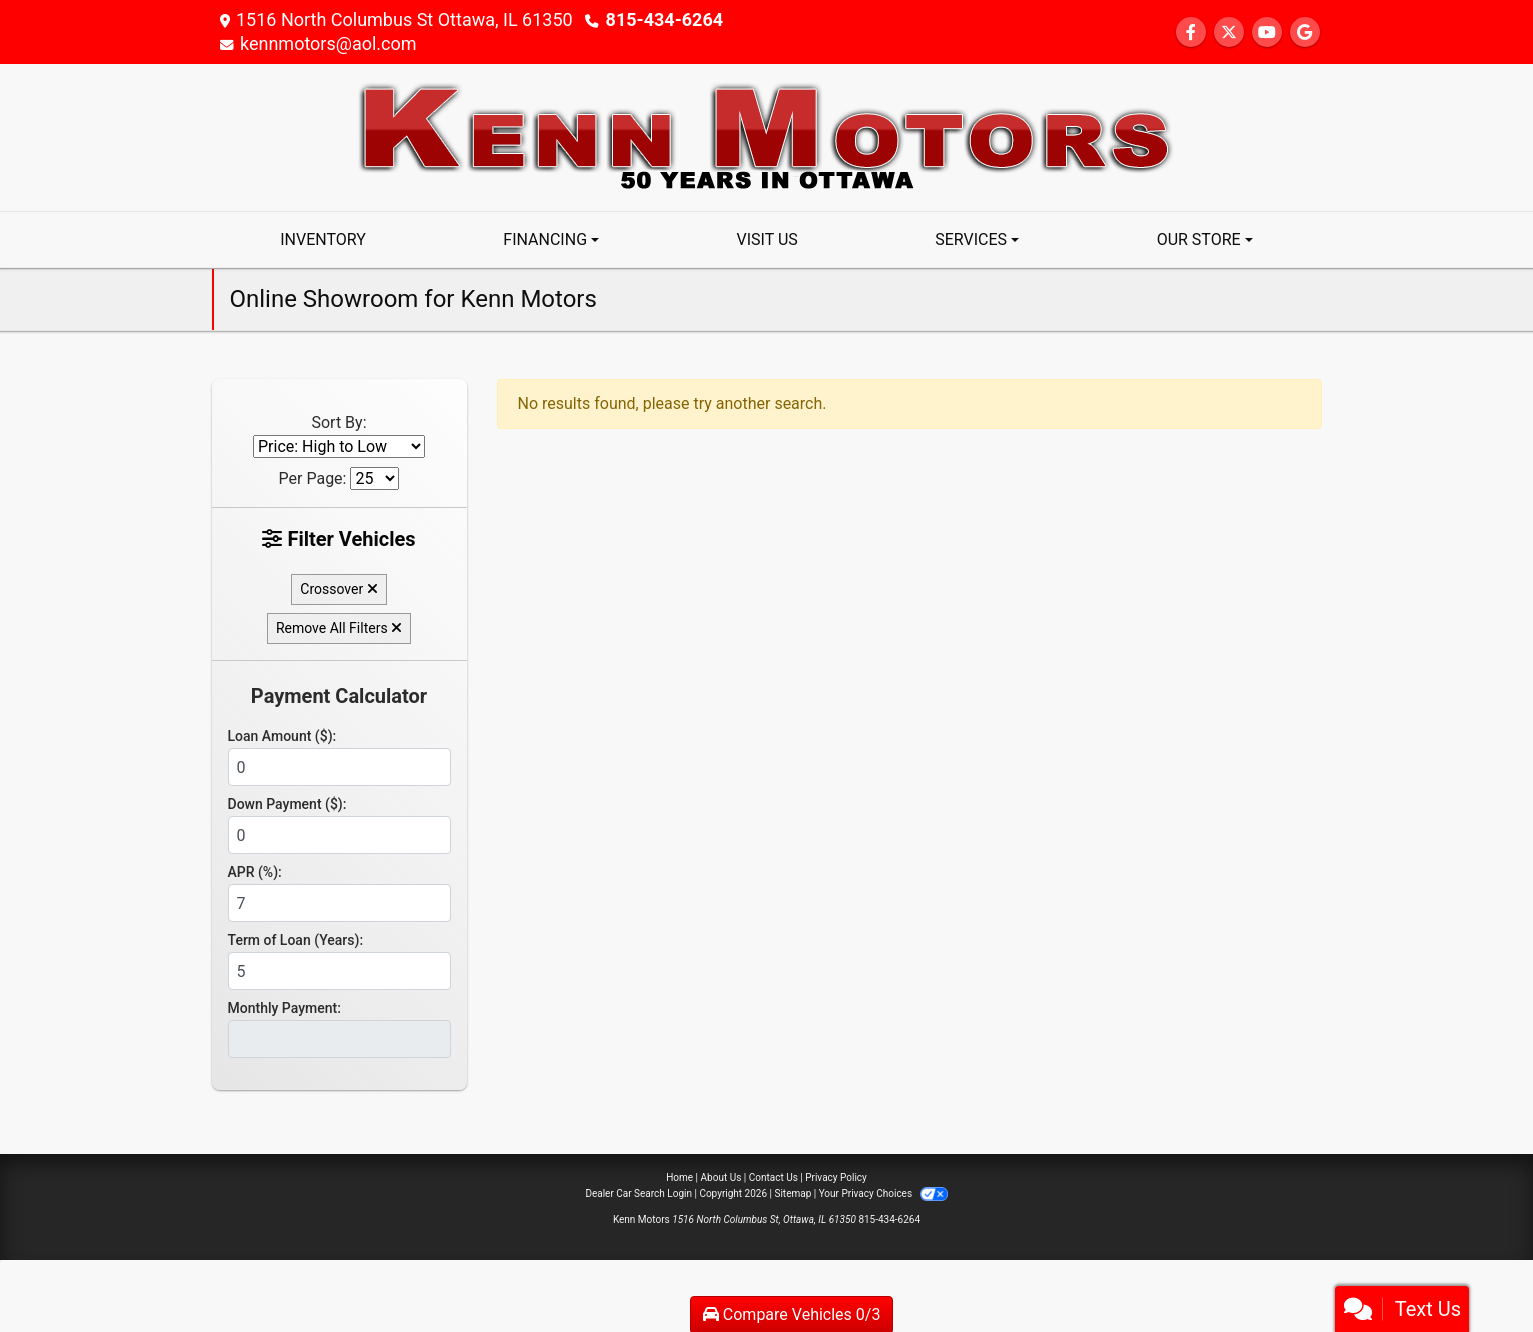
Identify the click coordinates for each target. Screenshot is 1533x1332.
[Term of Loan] (339, 971)
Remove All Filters (339, 628)
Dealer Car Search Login (638, 1193)
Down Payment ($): (287, 804)
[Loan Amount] (339, 767)
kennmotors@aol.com (328, 43)
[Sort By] (339, 446)
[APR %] (339, 903)
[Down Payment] (339, 835)
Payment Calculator (339, 696)
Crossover (338, 589)
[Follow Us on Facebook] (1191, 32)
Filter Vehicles (338, 539)
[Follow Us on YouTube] (1267, 32)
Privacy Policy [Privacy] (836, 1177)
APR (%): (255, 872)
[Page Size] (374, 478)
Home (679, 1177)
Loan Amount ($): (282, 736)
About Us (721, 1177)
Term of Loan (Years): (296, 940)
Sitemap (792, 1193)
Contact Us (773, 1177)
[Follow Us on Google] (1305, 32)
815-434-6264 (664, 19)
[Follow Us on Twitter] (1229, 32)
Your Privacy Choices (883, 1193)
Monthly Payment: (284, 1008)
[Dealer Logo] (767, 136)
